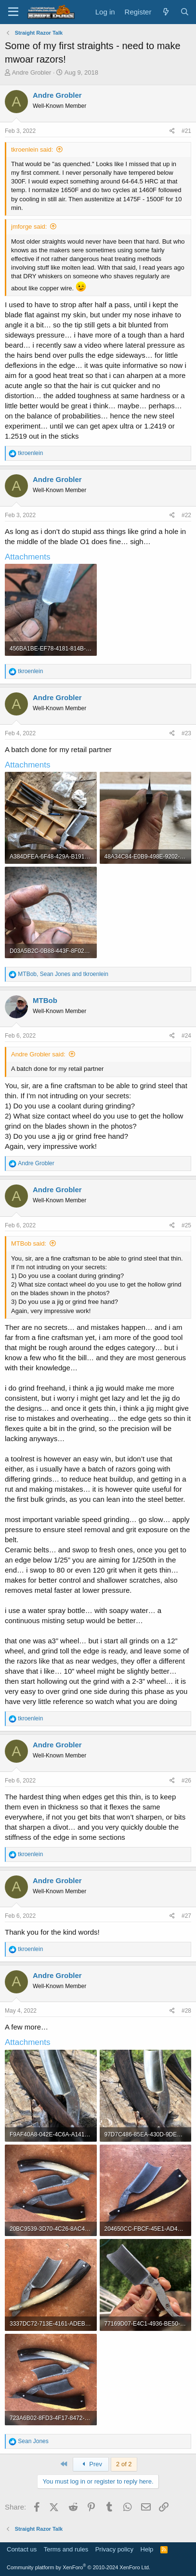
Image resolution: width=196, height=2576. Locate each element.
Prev (90, 2464)
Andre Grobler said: (38, 1054)
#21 (186, 131)
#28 (186, 2010)
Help (147, 2549)
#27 (186, 1915)
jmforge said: (29, 226)
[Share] (172, 131)
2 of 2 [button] (124, 2464)
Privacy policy (114, 2549)
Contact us (22, 2549)
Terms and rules (66, 2549)
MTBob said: (28, 1243)
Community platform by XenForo (78, 2567)
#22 (186, 515)
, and (63, 974)
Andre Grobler (32, 72)
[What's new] (165, 12)
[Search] (184, 12)
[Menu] (13, 12)
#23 (186, 733)
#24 (186, 1035)
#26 (186, 1780)
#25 (186, 1225)
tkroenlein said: (32, 149)
